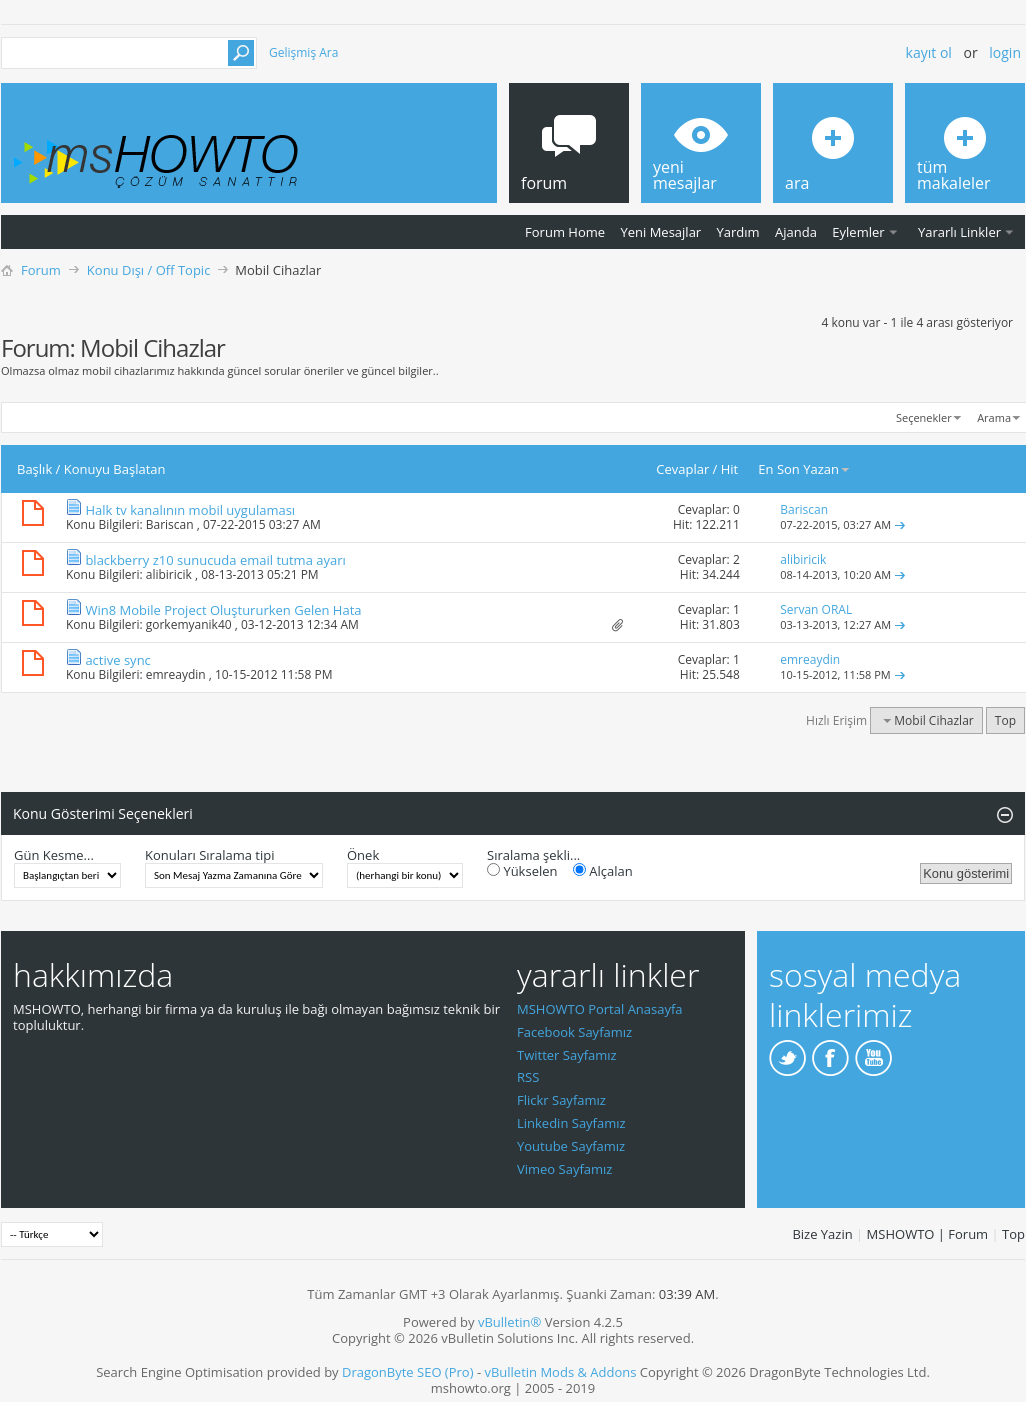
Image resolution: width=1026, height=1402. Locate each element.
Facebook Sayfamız (574, 1032)
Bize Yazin (822, 1234)
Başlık (34, 469)
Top (1005, 720)
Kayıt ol (929, 52)
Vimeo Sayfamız (564, 1169)
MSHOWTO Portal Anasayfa (600, 1009)
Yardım (738, 232)
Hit (730, 469)
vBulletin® (509, 1322)
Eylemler (858, 232)
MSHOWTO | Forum (928, 1234)
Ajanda (796, 232)
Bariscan (170, 524)
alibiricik (169, 574)
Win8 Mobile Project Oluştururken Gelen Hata (223, 610)
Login (1005, 52)
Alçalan (603, 871)
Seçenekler (924, 417)
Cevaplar (682, 469)
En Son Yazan (804, 469)
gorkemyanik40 (189, 624)
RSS (528, 1077)
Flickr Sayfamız (561, 1100)
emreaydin (176, 674)
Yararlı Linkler (959, 232)
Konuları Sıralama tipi (209, 855)
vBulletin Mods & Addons (560, 1372)
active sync (117, 660)
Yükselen (522, 871)
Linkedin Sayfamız (571, 1123)
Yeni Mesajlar (660, 232)
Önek (363, 855)
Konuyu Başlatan (115, 469)
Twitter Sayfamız (567, 1055)
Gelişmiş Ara (303, 52)
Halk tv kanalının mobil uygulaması (190, 510)
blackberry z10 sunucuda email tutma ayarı (215, 560)
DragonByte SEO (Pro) (408, 1372)
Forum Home (565, 232)
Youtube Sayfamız (571, 1146)
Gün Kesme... (54, 855)
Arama (994, 417)
